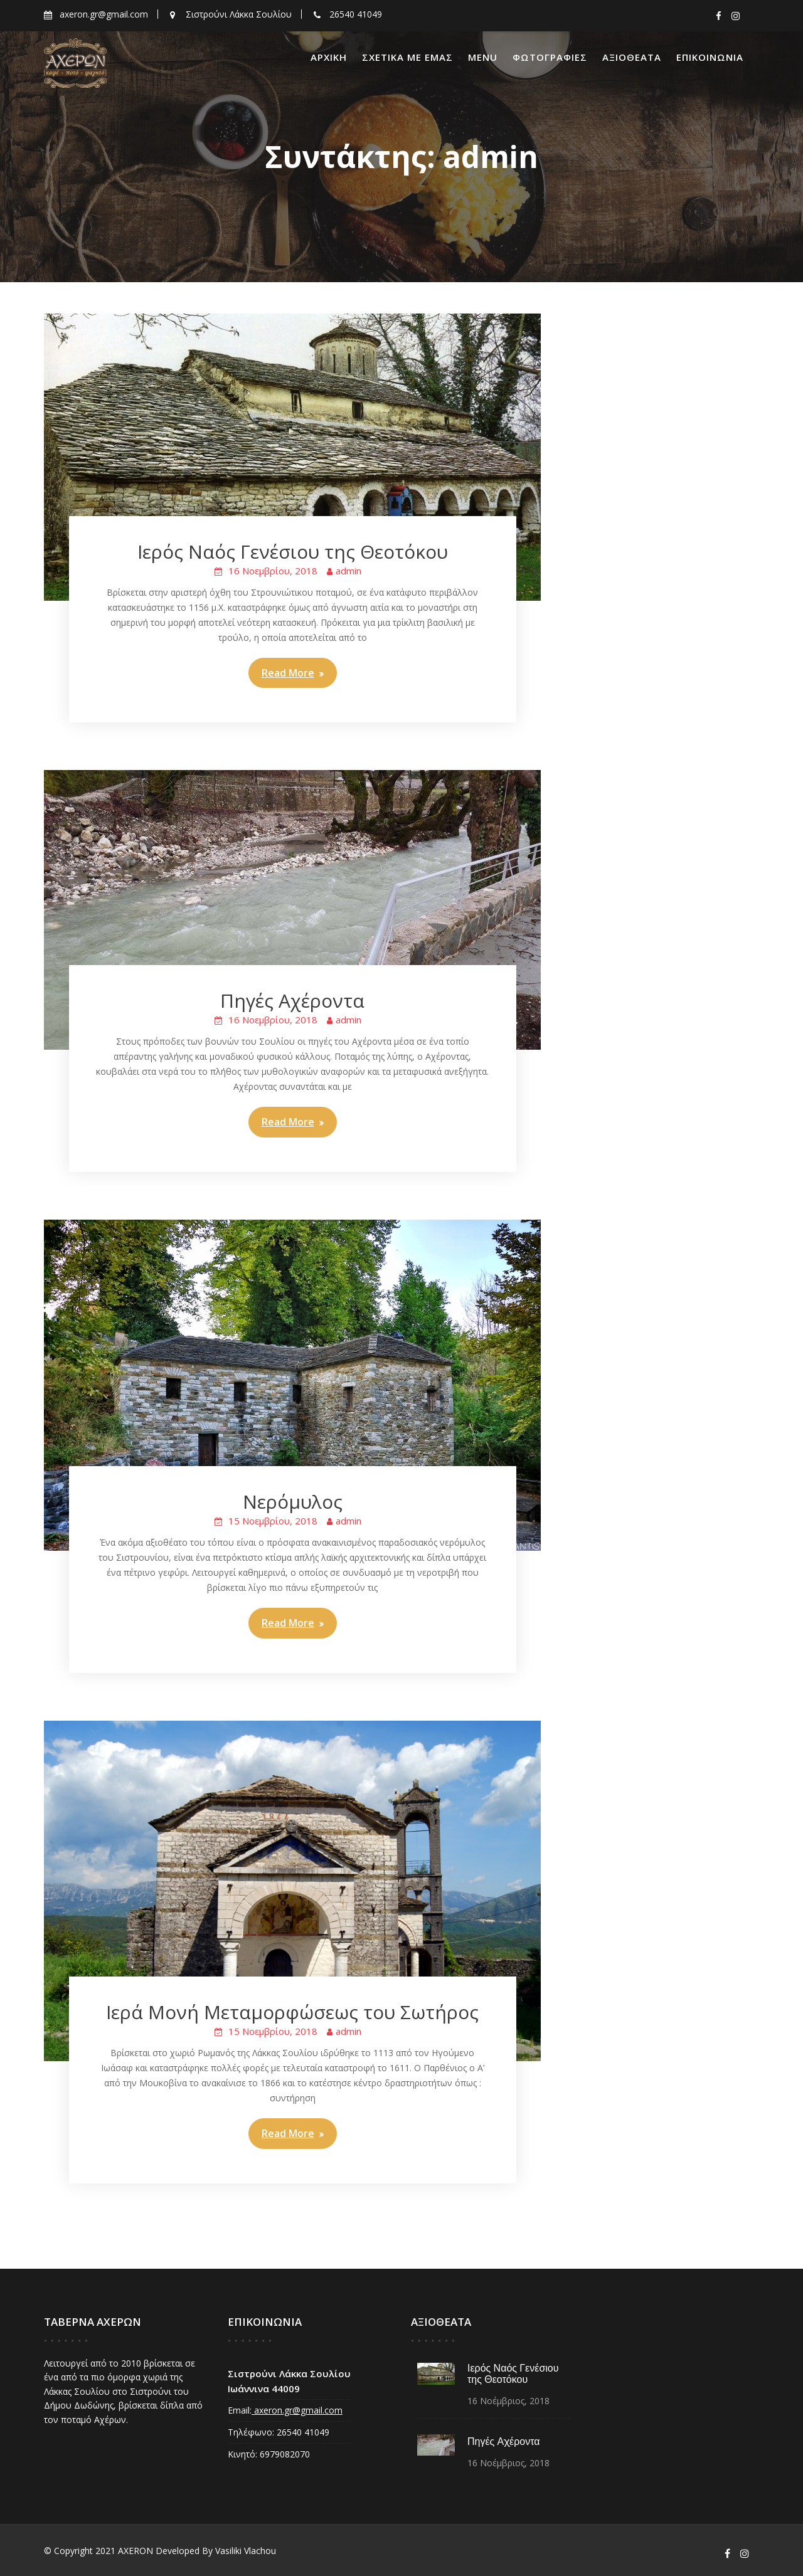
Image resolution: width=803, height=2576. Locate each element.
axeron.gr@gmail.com (297, 2409)
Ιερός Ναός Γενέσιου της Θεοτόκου (292, 551)
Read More (288, 673)
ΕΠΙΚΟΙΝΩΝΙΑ (709, 57)
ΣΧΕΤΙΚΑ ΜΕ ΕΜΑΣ (407, 57)
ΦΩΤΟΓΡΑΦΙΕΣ (550, 57)
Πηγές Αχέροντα (292, 1000)
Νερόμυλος (293, 1501)
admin (348, 570)
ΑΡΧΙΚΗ (329, 57)
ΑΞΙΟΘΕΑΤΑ (631, 57)
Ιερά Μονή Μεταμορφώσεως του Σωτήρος (292, 2012)
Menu (482, 57)
